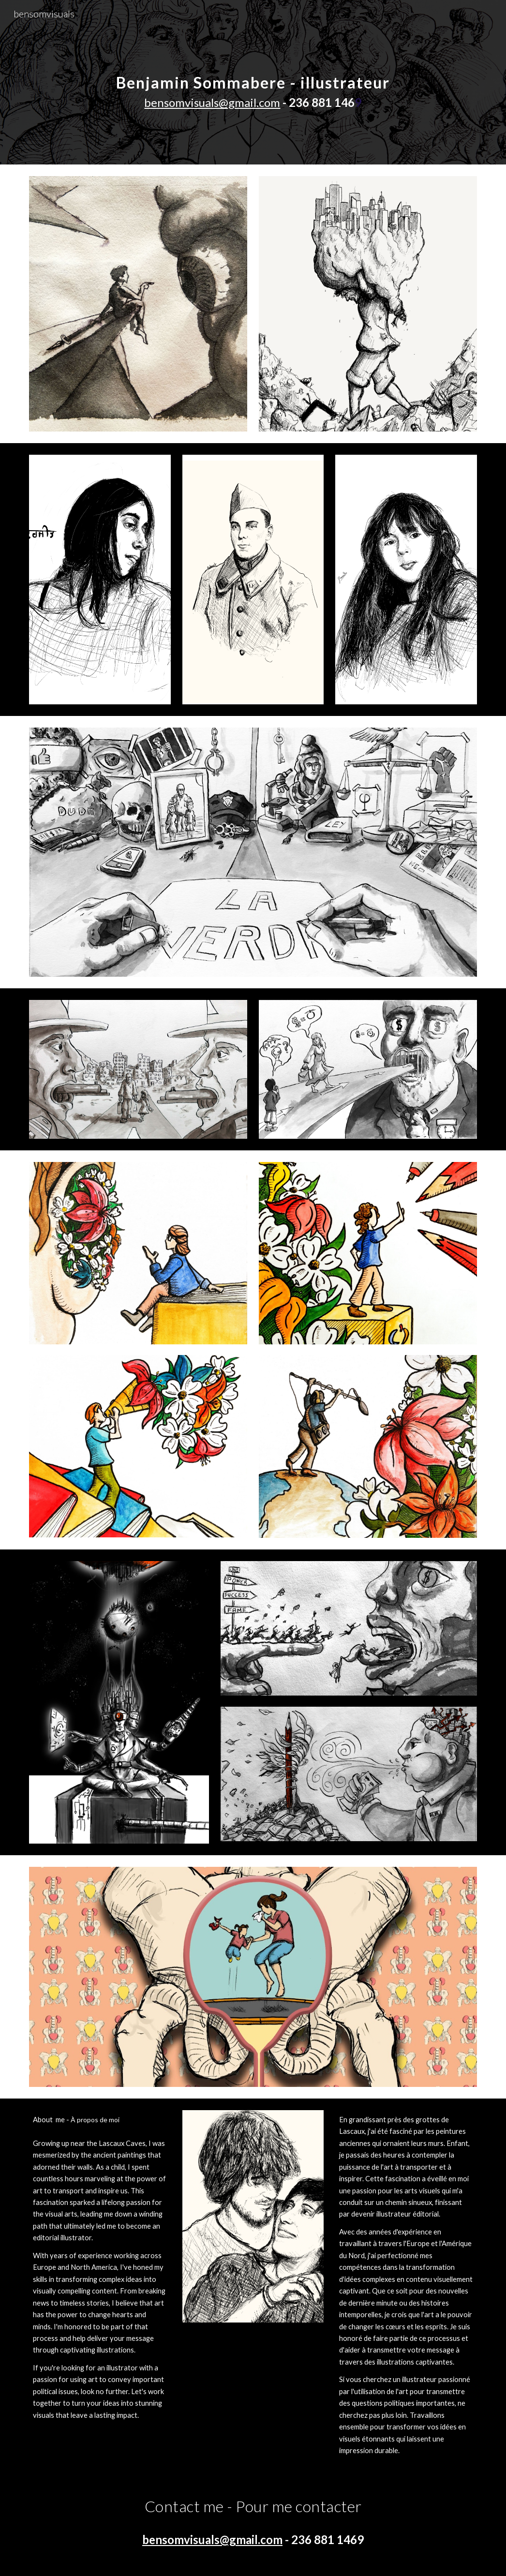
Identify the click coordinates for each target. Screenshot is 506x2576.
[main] (253, 82)
